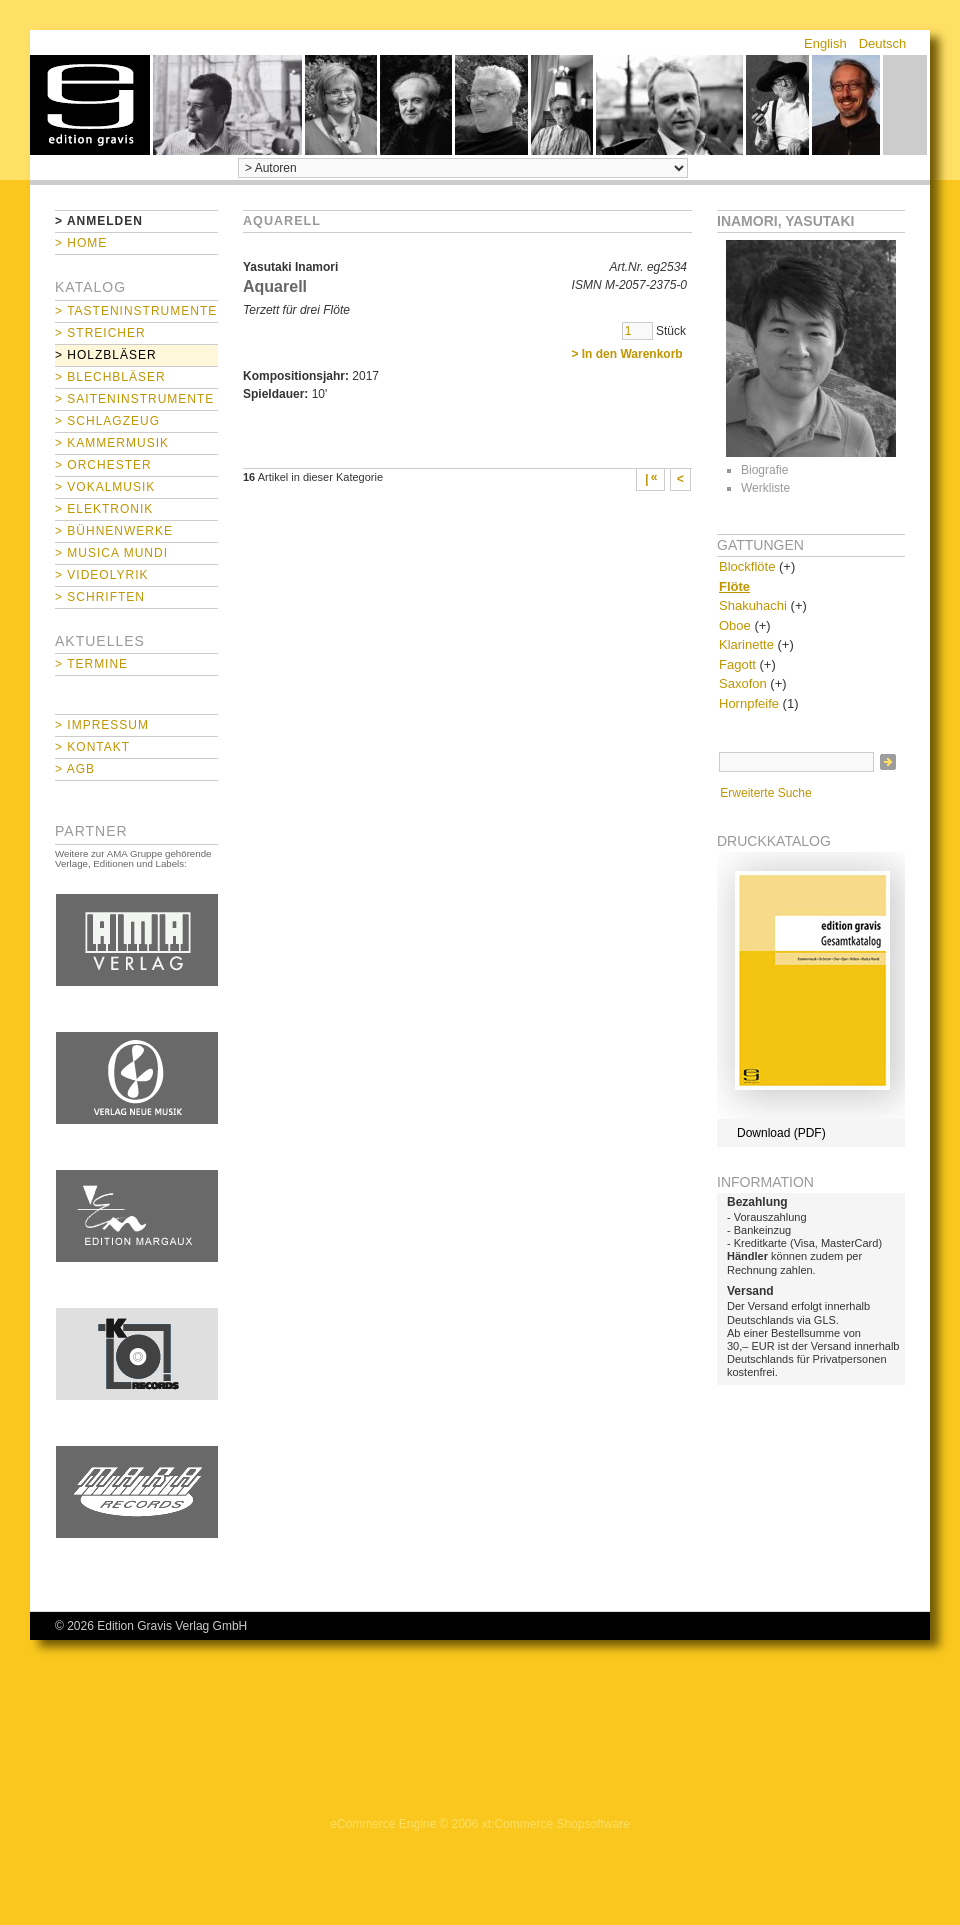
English (825, 43)
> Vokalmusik (105, 487)
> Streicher (100, 333)
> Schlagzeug (107, 421)
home (90, 105)
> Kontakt (92, 747)
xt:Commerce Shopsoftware (556, 1824)
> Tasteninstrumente (136, 311)
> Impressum (102, 725)
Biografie (764, 470)
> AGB (75, 769)
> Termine (91, 664)
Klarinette (746, 644)
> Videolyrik (101, 575)
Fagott (737, 664)
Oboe (735, 625)
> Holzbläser (106, 355)
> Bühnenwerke (114, 531)
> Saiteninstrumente (134, 399)
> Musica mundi (111, 553)
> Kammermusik (112, 443)
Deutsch (883, 43)
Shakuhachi (753, 605)
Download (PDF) (781, 1133)
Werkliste (765, 488)
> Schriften (100, 597)
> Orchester (103, 465)
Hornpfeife (749, 703)
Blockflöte (747, 566)
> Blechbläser (110, 377)
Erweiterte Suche (765, 793)
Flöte (734, 586)
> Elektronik (104, 509)
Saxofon (743, 683)
